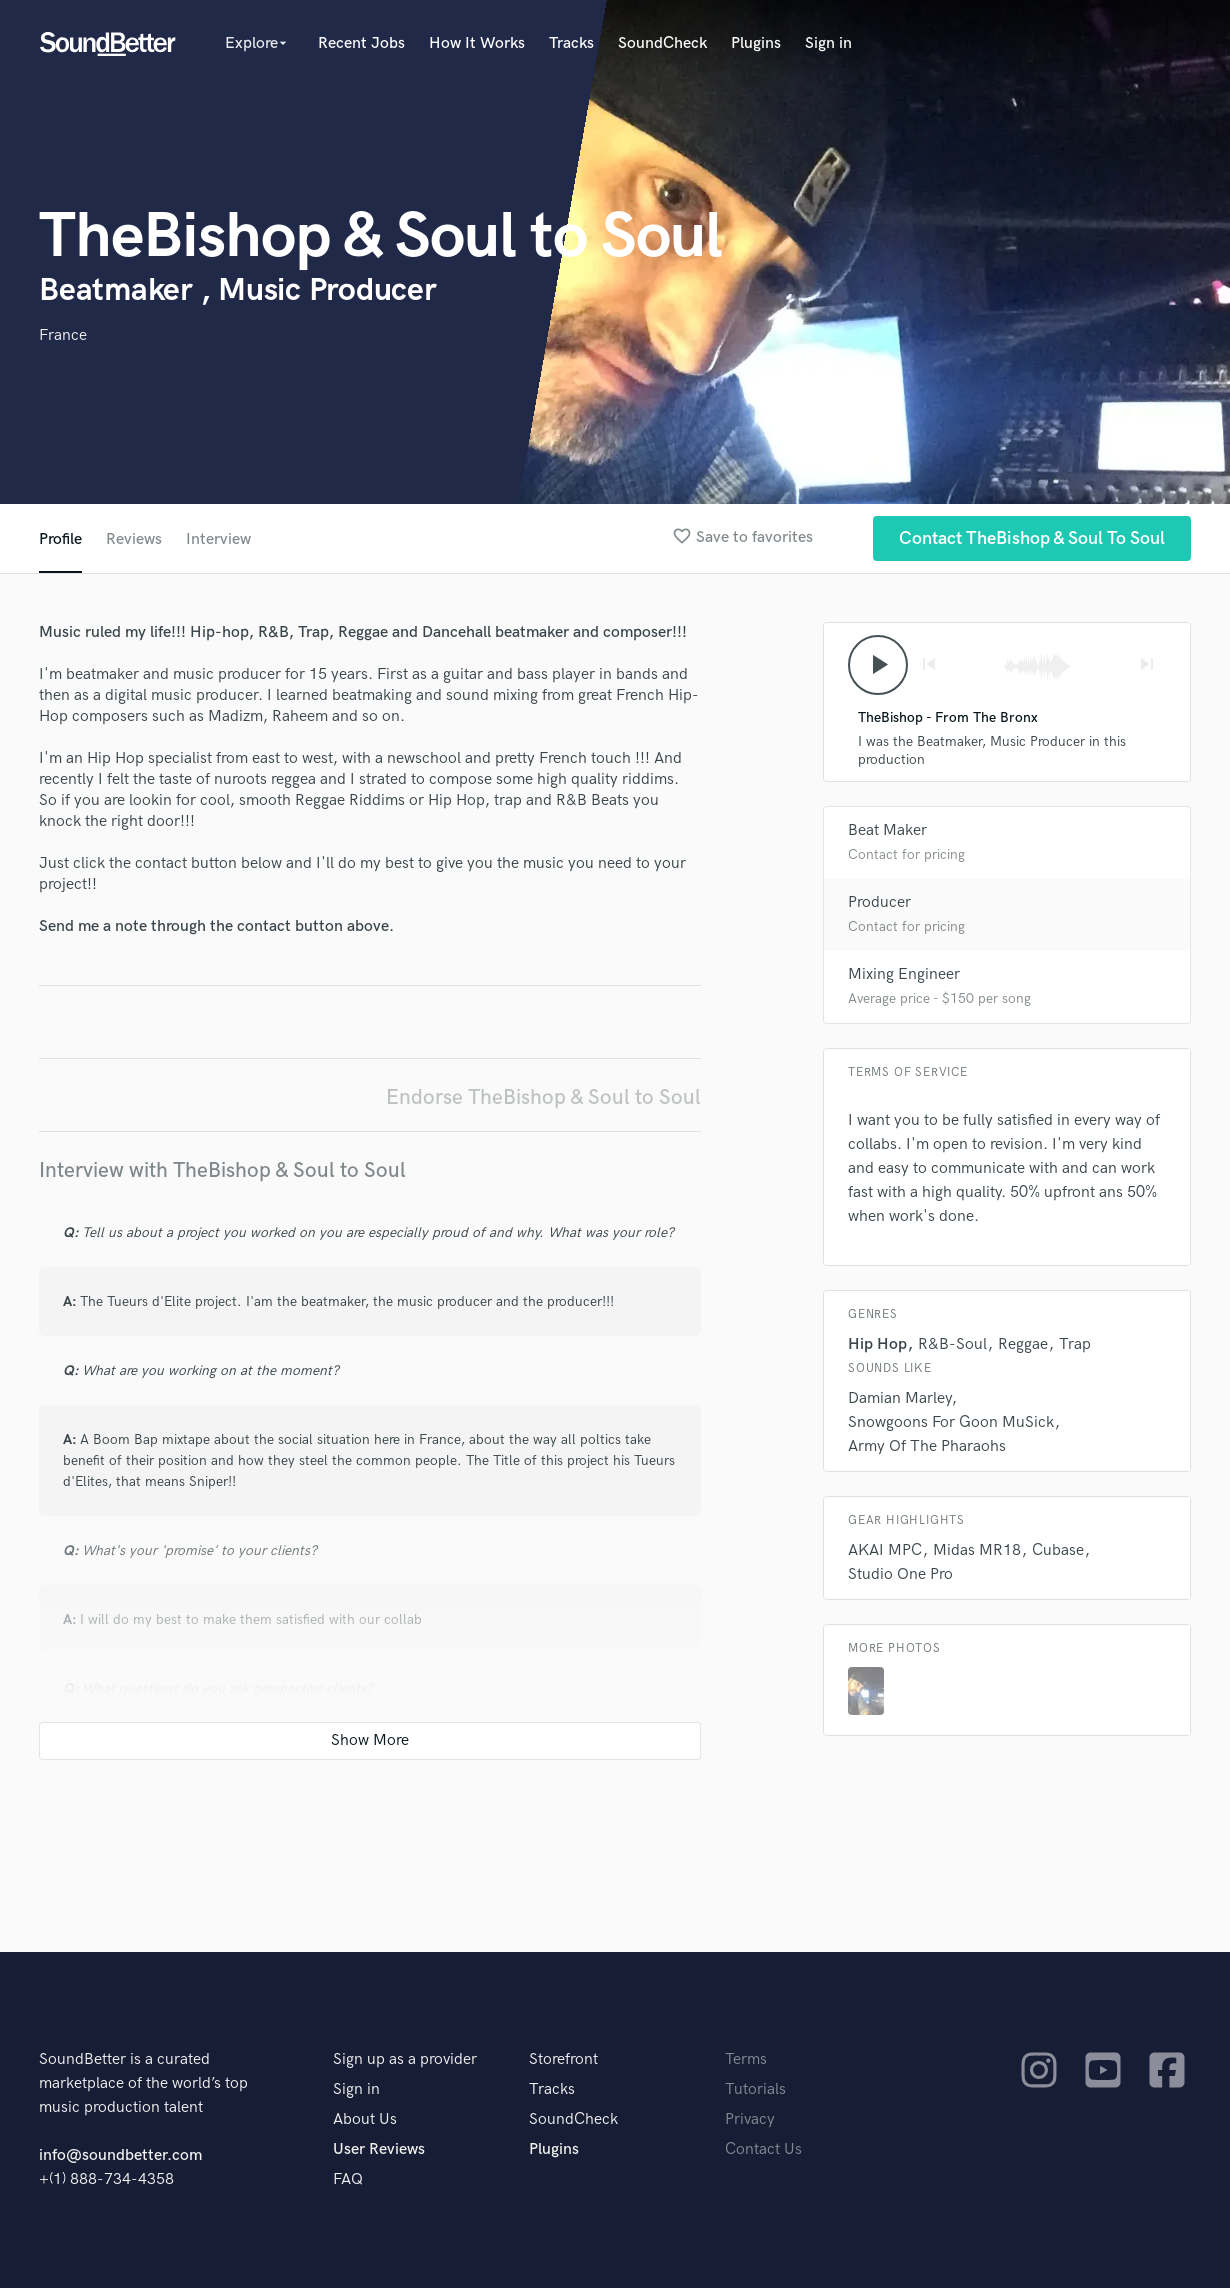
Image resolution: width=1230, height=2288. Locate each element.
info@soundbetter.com (120, 2155)
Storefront (563, 2059)
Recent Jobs (361, 43)
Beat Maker (887, 830)
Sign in (828, 43)
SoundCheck (662, 43)
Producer (879, 902)
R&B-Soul (952, 1344)
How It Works (477, 43)
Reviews (134, 539)
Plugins (756, 43)
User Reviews (379, 2149)
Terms (746, 2059)
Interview (218, 539)
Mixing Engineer (904, 974)
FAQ (348, 2179)
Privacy (750, 2119)
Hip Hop (877, 1344)
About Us (365, 2119)
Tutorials (755, 2089)
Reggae (1023, 1344)
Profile (60, 539)
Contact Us (763, 2149)
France (63, 335)
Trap (1075, 1344)
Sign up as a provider (405, 2059)
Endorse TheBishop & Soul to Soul (543, 1097)
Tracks (571, 43)
